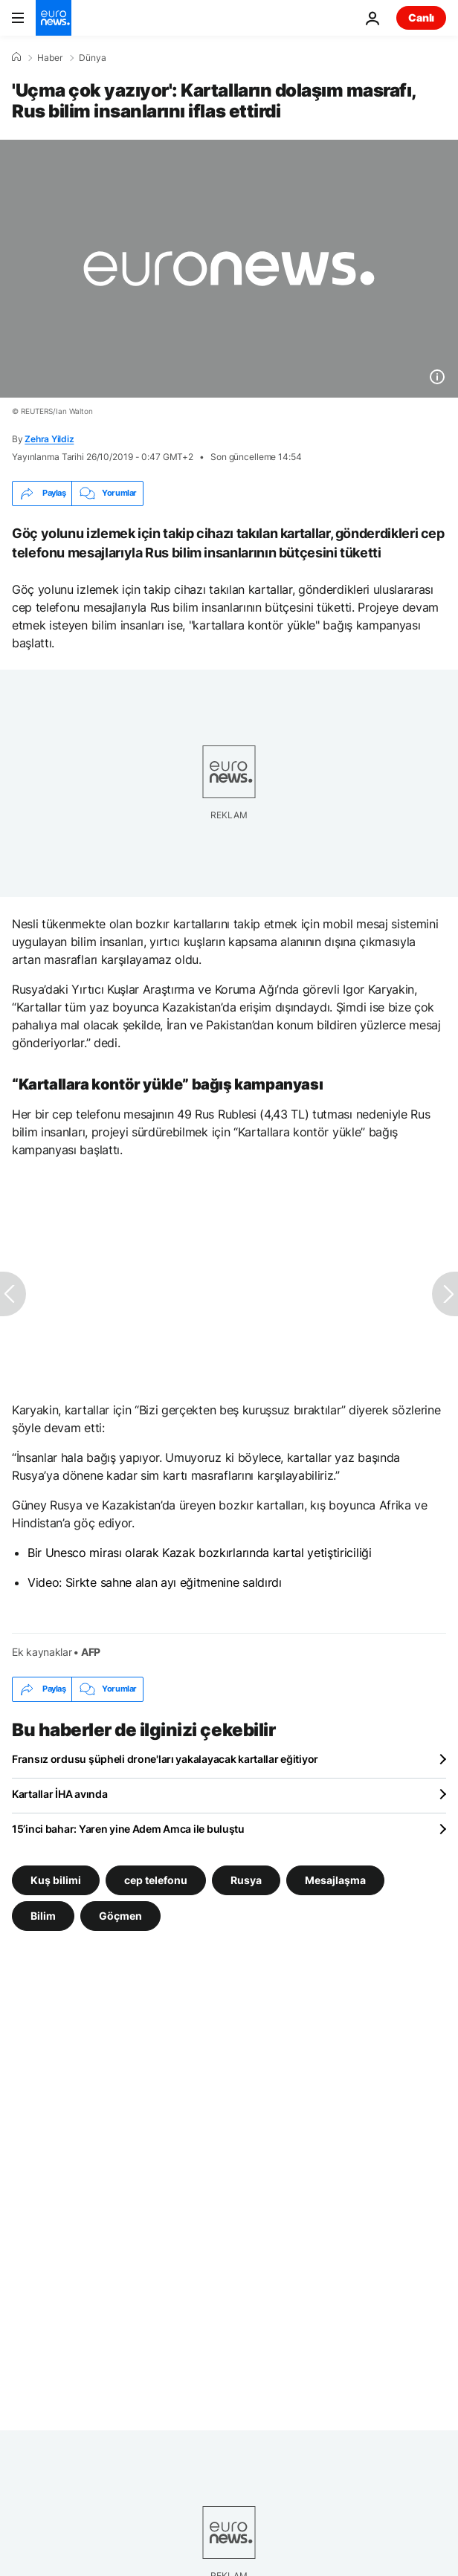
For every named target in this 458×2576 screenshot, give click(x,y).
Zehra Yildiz (49, 438)
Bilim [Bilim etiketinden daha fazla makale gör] (43, 1915)
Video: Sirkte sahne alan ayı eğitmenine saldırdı (155, 1582)
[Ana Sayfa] (16, 57)
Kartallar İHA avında (59, 1793)
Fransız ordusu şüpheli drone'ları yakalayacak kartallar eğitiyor (165, 1759)
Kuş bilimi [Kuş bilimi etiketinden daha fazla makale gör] (55, 1879)
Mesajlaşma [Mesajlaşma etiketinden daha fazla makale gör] (335, 1879)
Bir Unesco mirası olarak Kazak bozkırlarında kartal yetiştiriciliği (200, 1552)
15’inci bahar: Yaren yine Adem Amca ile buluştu (128, 1828)
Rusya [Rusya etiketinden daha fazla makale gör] (246, 1879)
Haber (49, 58)
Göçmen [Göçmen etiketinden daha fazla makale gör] (120, 1915)
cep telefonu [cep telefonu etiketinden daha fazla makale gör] (155, 1879)
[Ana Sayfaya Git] (53, 18)
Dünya (92, 58)
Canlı (421, 17)
